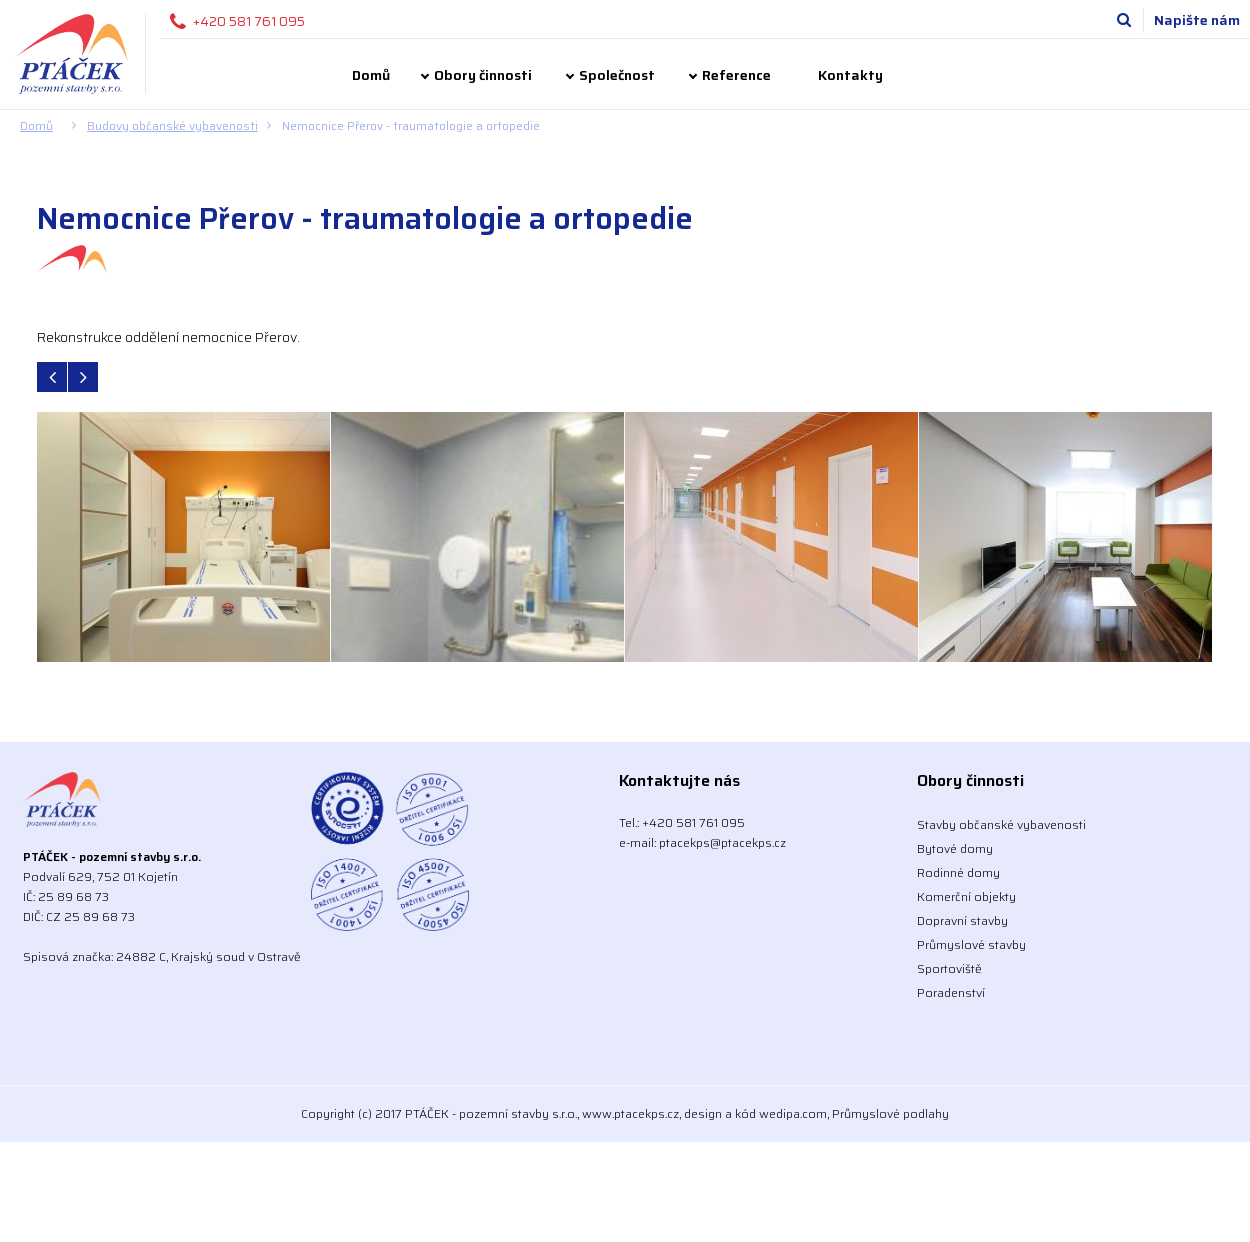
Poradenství (951, 992)
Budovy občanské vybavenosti (172, 125)
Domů (371, 75)
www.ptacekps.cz (630, 1113)
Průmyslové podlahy (890, 1113)
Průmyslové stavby (971, 944)
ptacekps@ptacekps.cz (722, 842)
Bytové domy (955, 848)
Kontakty (850, 75)
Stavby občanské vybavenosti (1001, 824)
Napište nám (1197, 20)
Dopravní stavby (962, 920)
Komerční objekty (966, 896)
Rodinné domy (958, 872)
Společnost (617, 75)
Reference (736, 75)
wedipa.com (793, 1113)
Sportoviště (949, 968)
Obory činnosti (483, 75)
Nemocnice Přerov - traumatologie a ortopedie (411, 125)
